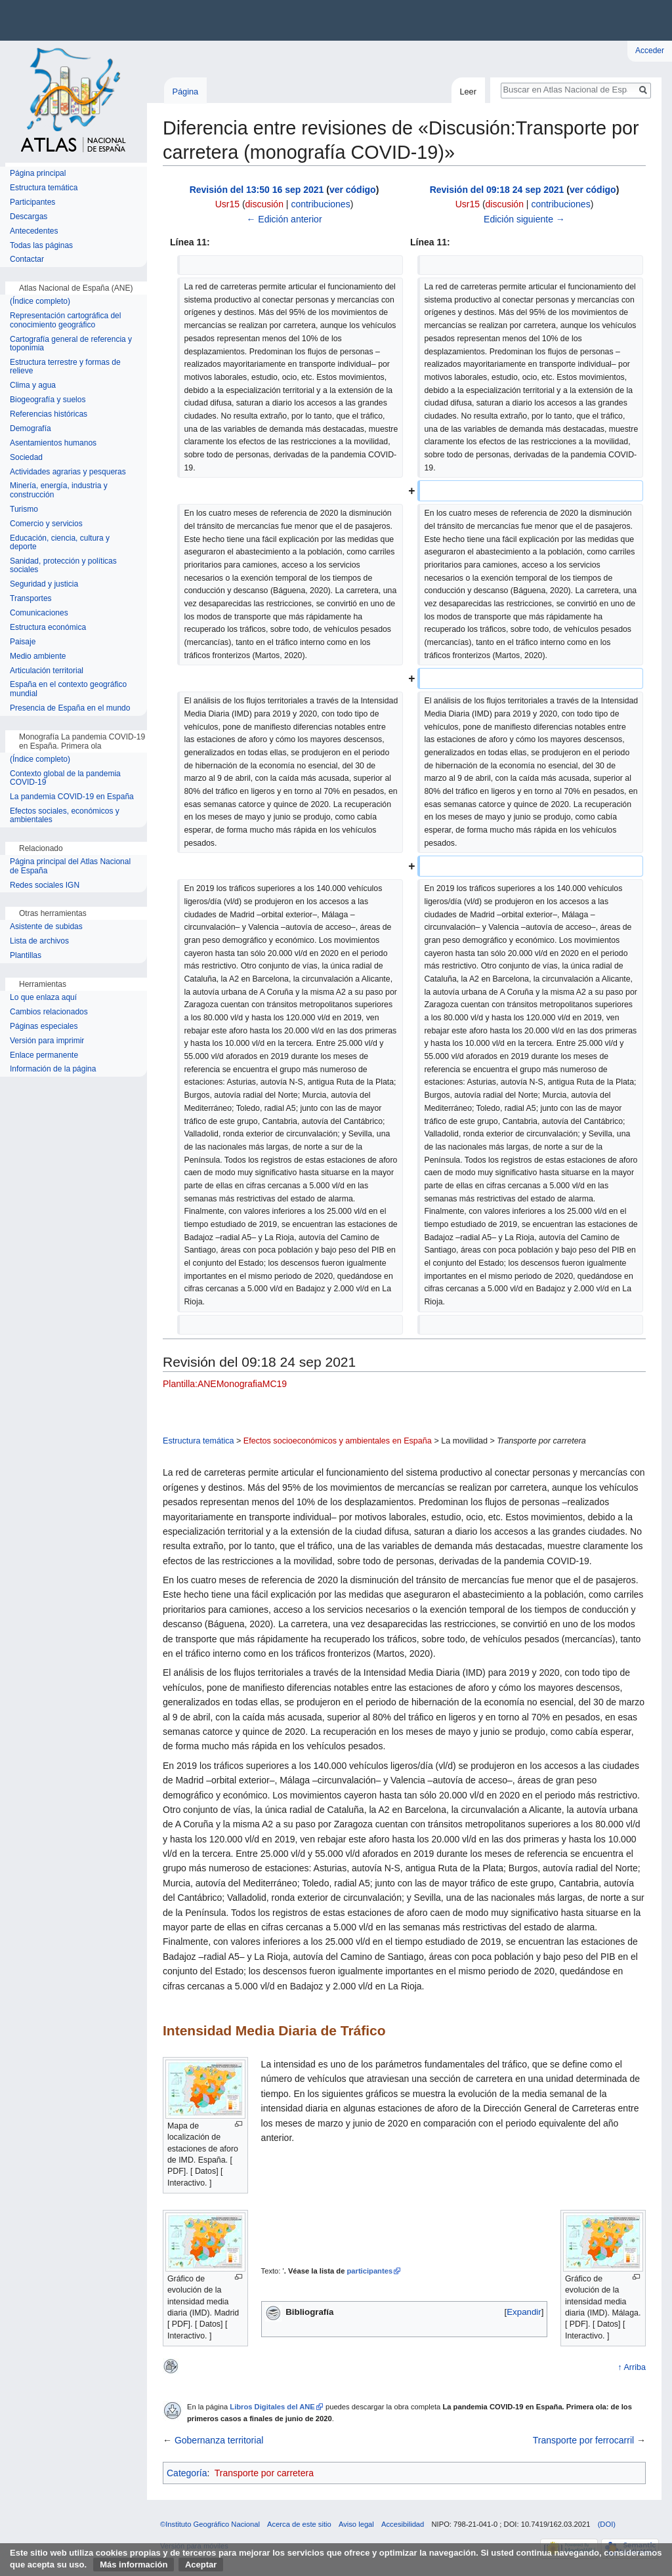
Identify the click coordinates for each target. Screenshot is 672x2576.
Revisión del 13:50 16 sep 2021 (257, 189)
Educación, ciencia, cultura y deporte (60, 543)
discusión (264, 204)
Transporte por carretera (264, 2473)
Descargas (28, 217)
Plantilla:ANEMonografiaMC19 (225, 1384)
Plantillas (25, 955)
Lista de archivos (39, 941)
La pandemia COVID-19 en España (72, 797)
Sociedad (26, 457)
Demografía (30, 429)
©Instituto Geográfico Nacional (210, 2524)
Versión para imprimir (47, 1041)
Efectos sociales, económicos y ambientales (64, 816)
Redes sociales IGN (44, 885)
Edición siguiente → (524, 219)
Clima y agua (33, 385)
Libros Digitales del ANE (272, 2407)
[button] (524, 2312)
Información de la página (53, 1069)
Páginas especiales (43, 1026)
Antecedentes (34, 231)
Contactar (27, 259)
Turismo (24, 509)
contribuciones (320, 204)
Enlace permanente (44, 1055)
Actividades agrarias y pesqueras (68, 472)
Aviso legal (356, 2524)
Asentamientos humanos (53, 443)
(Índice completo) (40, 301)
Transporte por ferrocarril (583, 2440)
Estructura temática (198, 1440)
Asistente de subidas (46, 927)
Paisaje (22, 642)
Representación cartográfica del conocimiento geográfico (65, 320)
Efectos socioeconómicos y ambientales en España (337, 1440)
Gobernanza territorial (219, 2440)
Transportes (31, 598)
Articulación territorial (46, 671)
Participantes (32, 202)
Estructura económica (48, 627)
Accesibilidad (402, 2524)
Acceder (649, 50)
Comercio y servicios (46, 524)
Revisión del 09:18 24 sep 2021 (497, 189)
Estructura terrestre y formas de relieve (65, 367)
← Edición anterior (284, 219)
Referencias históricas (48, 414)
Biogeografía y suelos (47, 400)
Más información (133, 2564)
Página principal (38, 173)
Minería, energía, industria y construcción (59, 490)
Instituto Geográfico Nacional (210, 20)
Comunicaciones (39, 613)
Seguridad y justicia (44, 584)
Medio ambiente (38, 656)
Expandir (524, 2312)
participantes (369, 2271)
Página (185, 91)
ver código (352, 189)
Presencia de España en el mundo (70, 708)
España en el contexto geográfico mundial (68, 689)
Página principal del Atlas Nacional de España (70, 866)
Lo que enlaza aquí (43, 997)
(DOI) (607, 2524)
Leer (467, 91)
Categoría (187, 2473)
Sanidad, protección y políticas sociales (63, 566)
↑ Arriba (632, 2367)
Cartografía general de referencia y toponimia (71, 344)
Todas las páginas (41, 245)
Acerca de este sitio (299, 2524)
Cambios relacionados (49, 1012)
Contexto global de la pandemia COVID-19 (65, 778)
